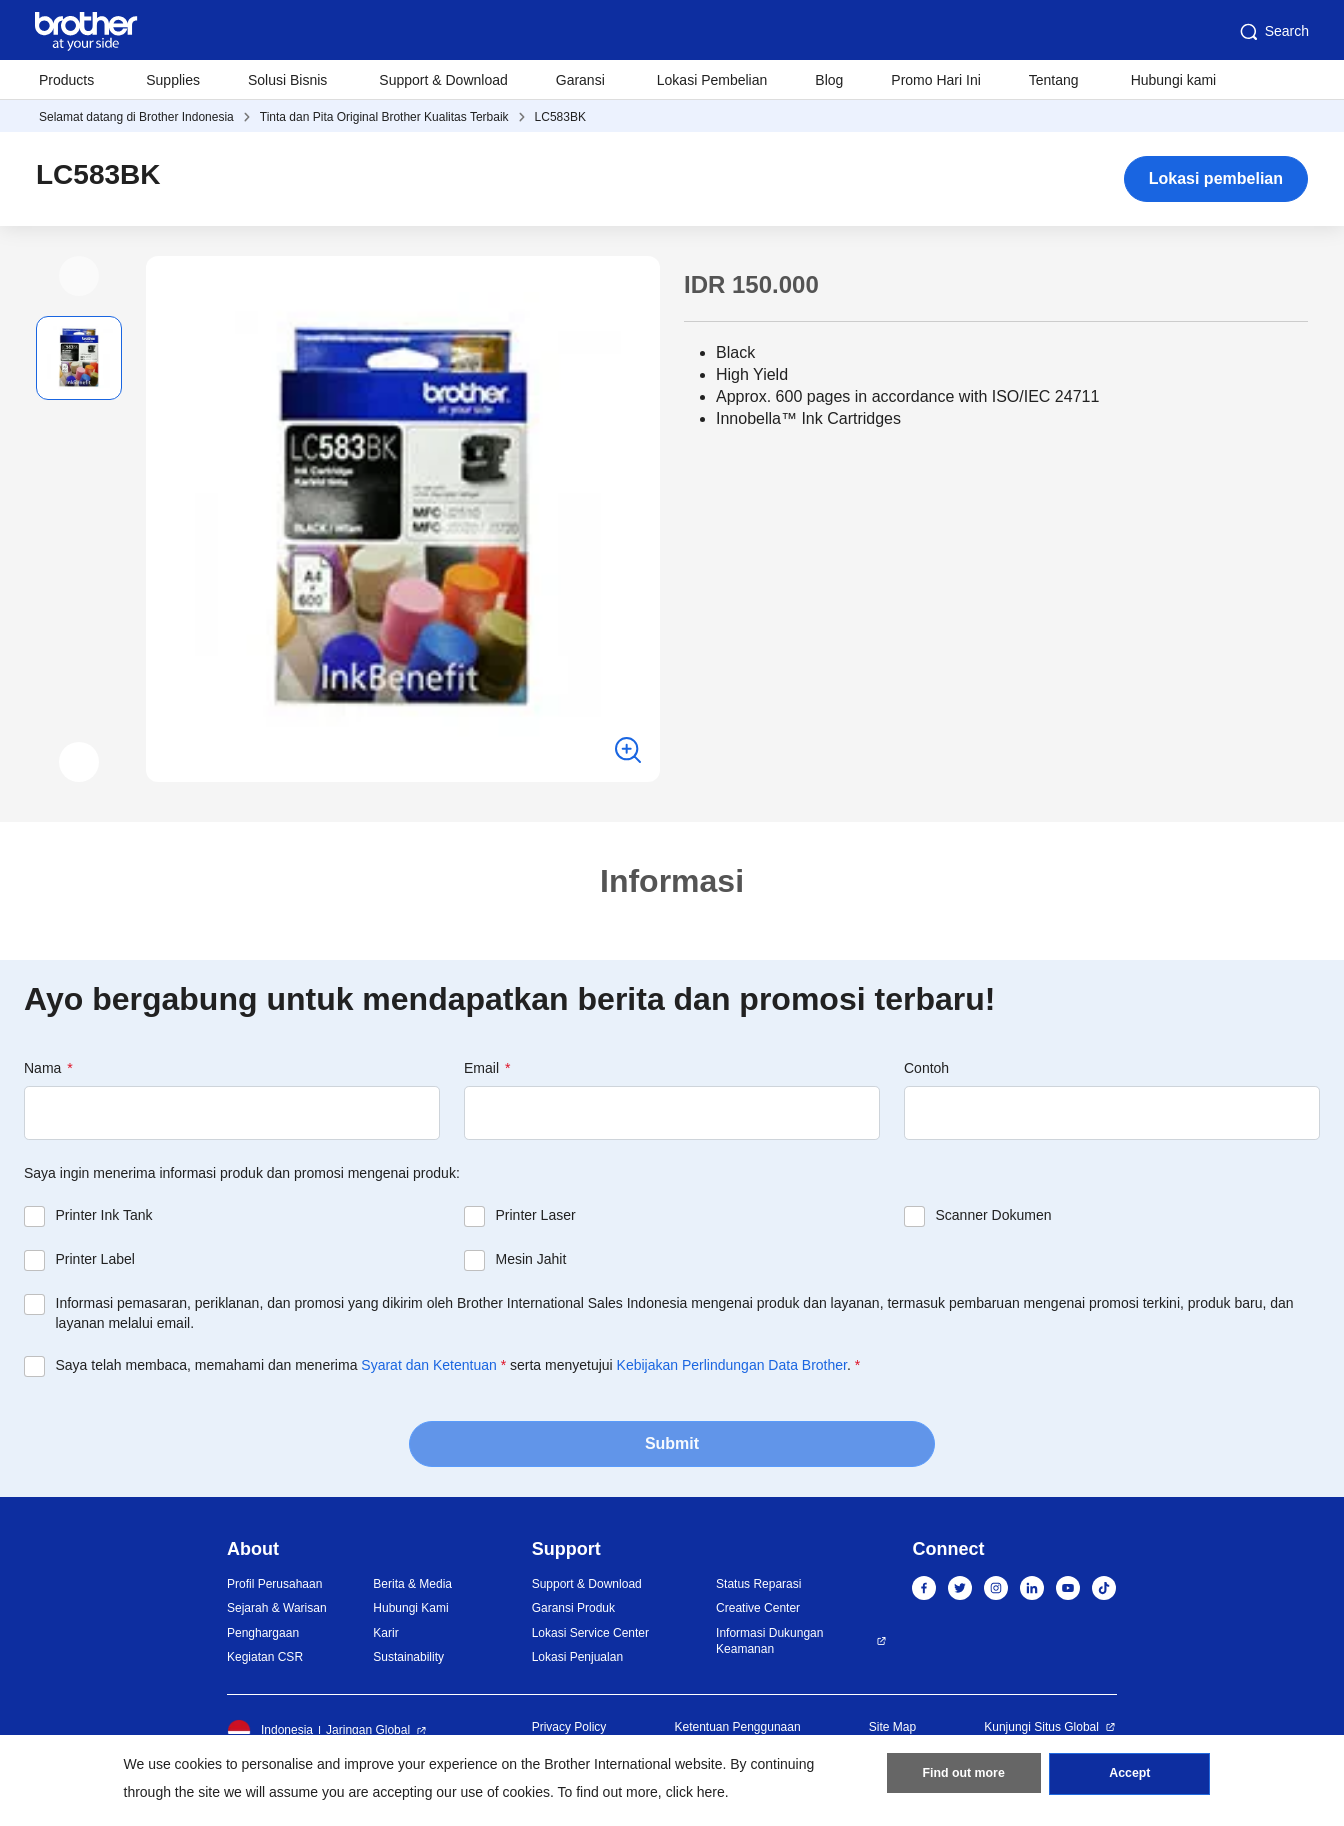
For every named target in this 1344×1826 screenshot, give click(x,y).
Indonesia (270, 1731)
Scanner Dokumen (994, 1215)
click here (695, 1792)
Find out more (964, 1777)
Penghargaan (263, 1633)
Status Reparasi (758, 1584)
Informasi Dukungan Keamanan (769, 1641)
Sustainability (408, 1657)
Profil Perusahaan (274, 1584)
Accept (1130, 1777)
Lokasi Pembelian (712, 80)
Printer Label (95, 1259)
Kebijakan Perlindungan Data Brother (732, 1365)
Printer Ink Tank (104, 1215)
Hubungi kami (1174, 80)
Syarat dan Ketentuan (428, 1365)
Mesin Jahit (531, 1259)
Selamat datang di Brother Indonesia (136, 117)
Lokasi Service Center (590, 1633)
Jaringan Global (368, 1730)
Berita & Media (412, 1584)
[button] (79, 276)
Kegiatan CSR (265, 1657)
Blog (829, 80)
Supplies (173, 80)
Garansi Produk (573, 1608)
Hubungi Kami (410, 1608)
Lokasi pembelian (1216, 178)
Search (1273, 32)
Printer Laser (536, 1215)
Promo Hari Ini (935, 80)
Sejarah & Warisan (277, 1608)
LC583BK (560, 117)
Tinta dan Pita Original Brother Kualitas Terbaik (384, 117)
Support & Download (443, 80)
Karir (385, 1633)
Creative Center (758, 1608)
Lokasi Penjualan (577, 1657)
